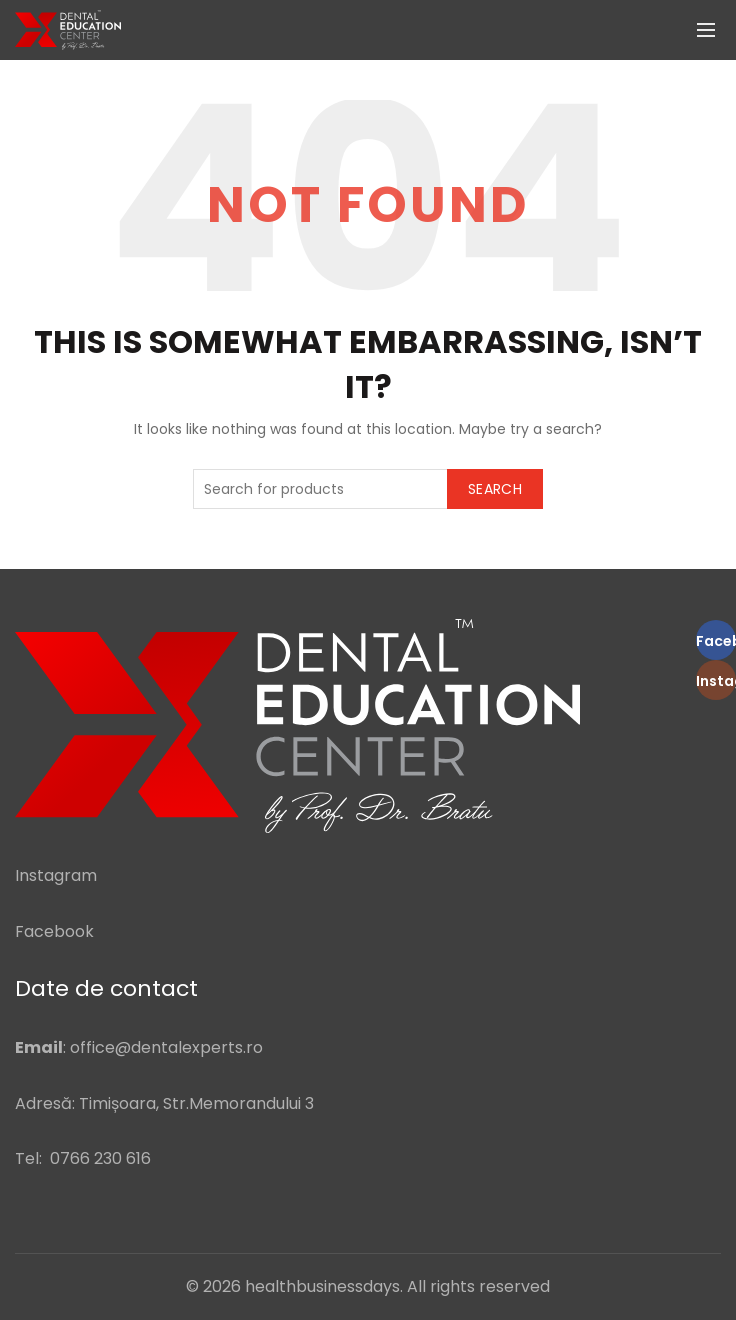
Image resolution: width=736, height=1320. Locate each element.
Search (495, 489)
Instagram (56, 875)
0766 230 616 (100, 1158)
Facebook (54, 931)
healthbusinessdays (322, 1286)
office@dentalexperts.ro (166, 1047)
